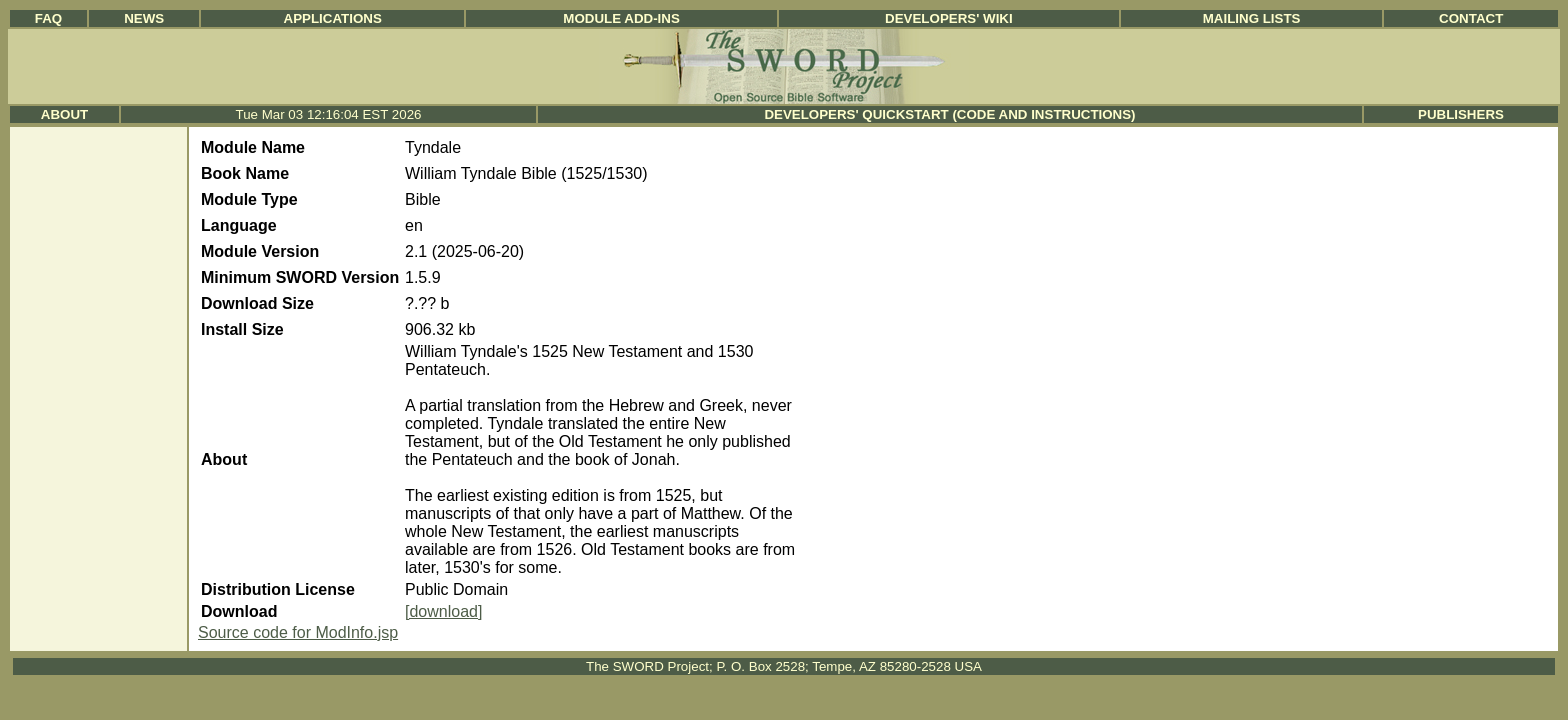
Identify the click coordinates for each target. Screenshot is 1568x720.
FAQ (48, 18)
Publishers (1461, 114)
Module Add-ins (621, 18)
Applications (333, 18)
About (64, 114)
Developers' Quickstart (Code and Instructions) (949, 114)
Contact (1471, 18)
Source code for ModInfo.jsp (298, 632)
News (144, 18)
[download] (443, 611)
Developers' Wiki (949, 18)
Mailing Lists (1252, 18)
